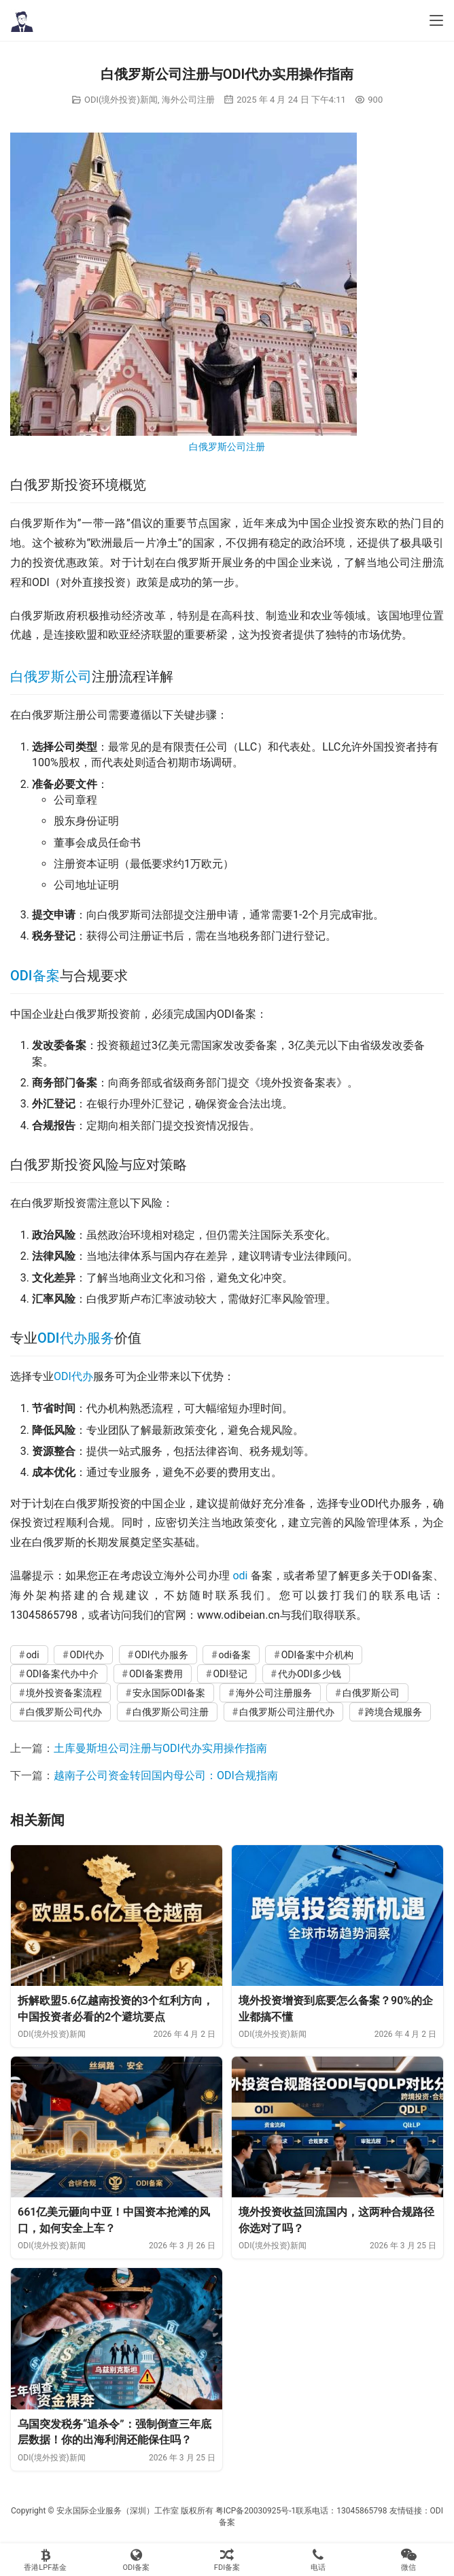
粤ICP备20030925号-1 (255, 2510)
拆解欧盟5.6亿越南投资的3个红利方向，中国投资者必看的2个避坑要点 (115, 2008)
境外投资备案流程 (64, 1692)
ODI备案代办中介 (62, 1673)
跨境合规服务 (393, 1711)
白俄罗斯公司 (51, 676)
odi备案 (235, 1654)
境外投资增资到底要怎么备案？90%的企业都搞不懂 (336, 2008)
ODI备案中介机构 (317, 1654)
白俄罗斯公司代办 (64, 1711)
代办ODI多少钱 (309, 1673)
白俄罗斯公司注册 (227, 446)
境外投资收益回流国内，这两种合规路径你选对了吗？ (336, 2220)
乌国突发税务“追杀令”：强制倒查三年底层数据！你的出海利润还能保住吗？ (114, 2432)
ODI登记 (230, 1673)
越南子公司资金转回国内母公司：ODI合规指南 (166, 1775)
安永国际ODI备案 (169, 1692)
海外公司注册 (188, 100)
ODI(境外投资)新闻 (121, 100)
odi (239, 1575)
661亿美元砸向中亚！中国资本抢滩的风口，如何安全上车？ (114, 2220)
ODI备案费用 (156, 1673)
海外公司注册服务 (274, 1692)
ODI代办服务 (75, 1338)
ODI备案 (35, 975)
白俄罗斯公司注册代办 (286, 1711)
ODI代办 (73, 1376)
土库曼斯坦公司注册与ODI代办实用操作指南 (160, 1748)
